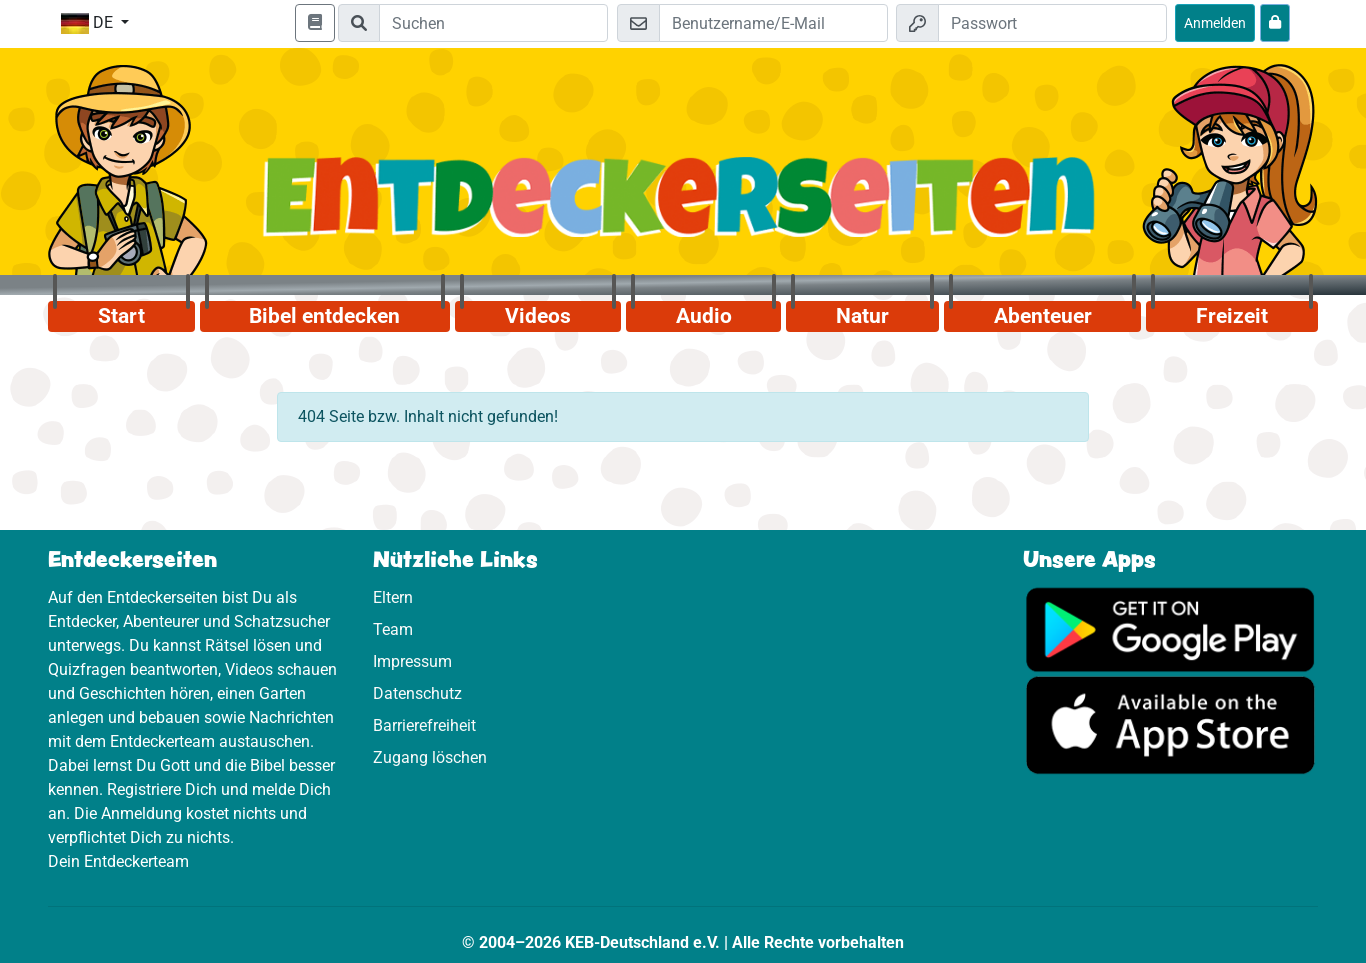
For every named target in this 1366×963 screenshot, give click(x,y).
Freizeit (1232, 316)
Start (121, 316)
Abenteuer (1043, 316)
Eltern (393, 597)
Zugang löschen (430, 757)
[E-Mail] (773, 23)
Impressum (412, 661)
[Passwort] (1052, 23)
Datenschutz (417, 693)
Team (393, 629)
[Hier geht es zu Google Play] (1170, 628)
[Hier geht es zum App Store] (1170, 724)
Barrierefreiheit (424, 725)
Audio (704, 316)
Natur (862, 316)
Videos (538, 316)
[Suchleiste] (493, 23)
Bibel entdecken (324, 316)
